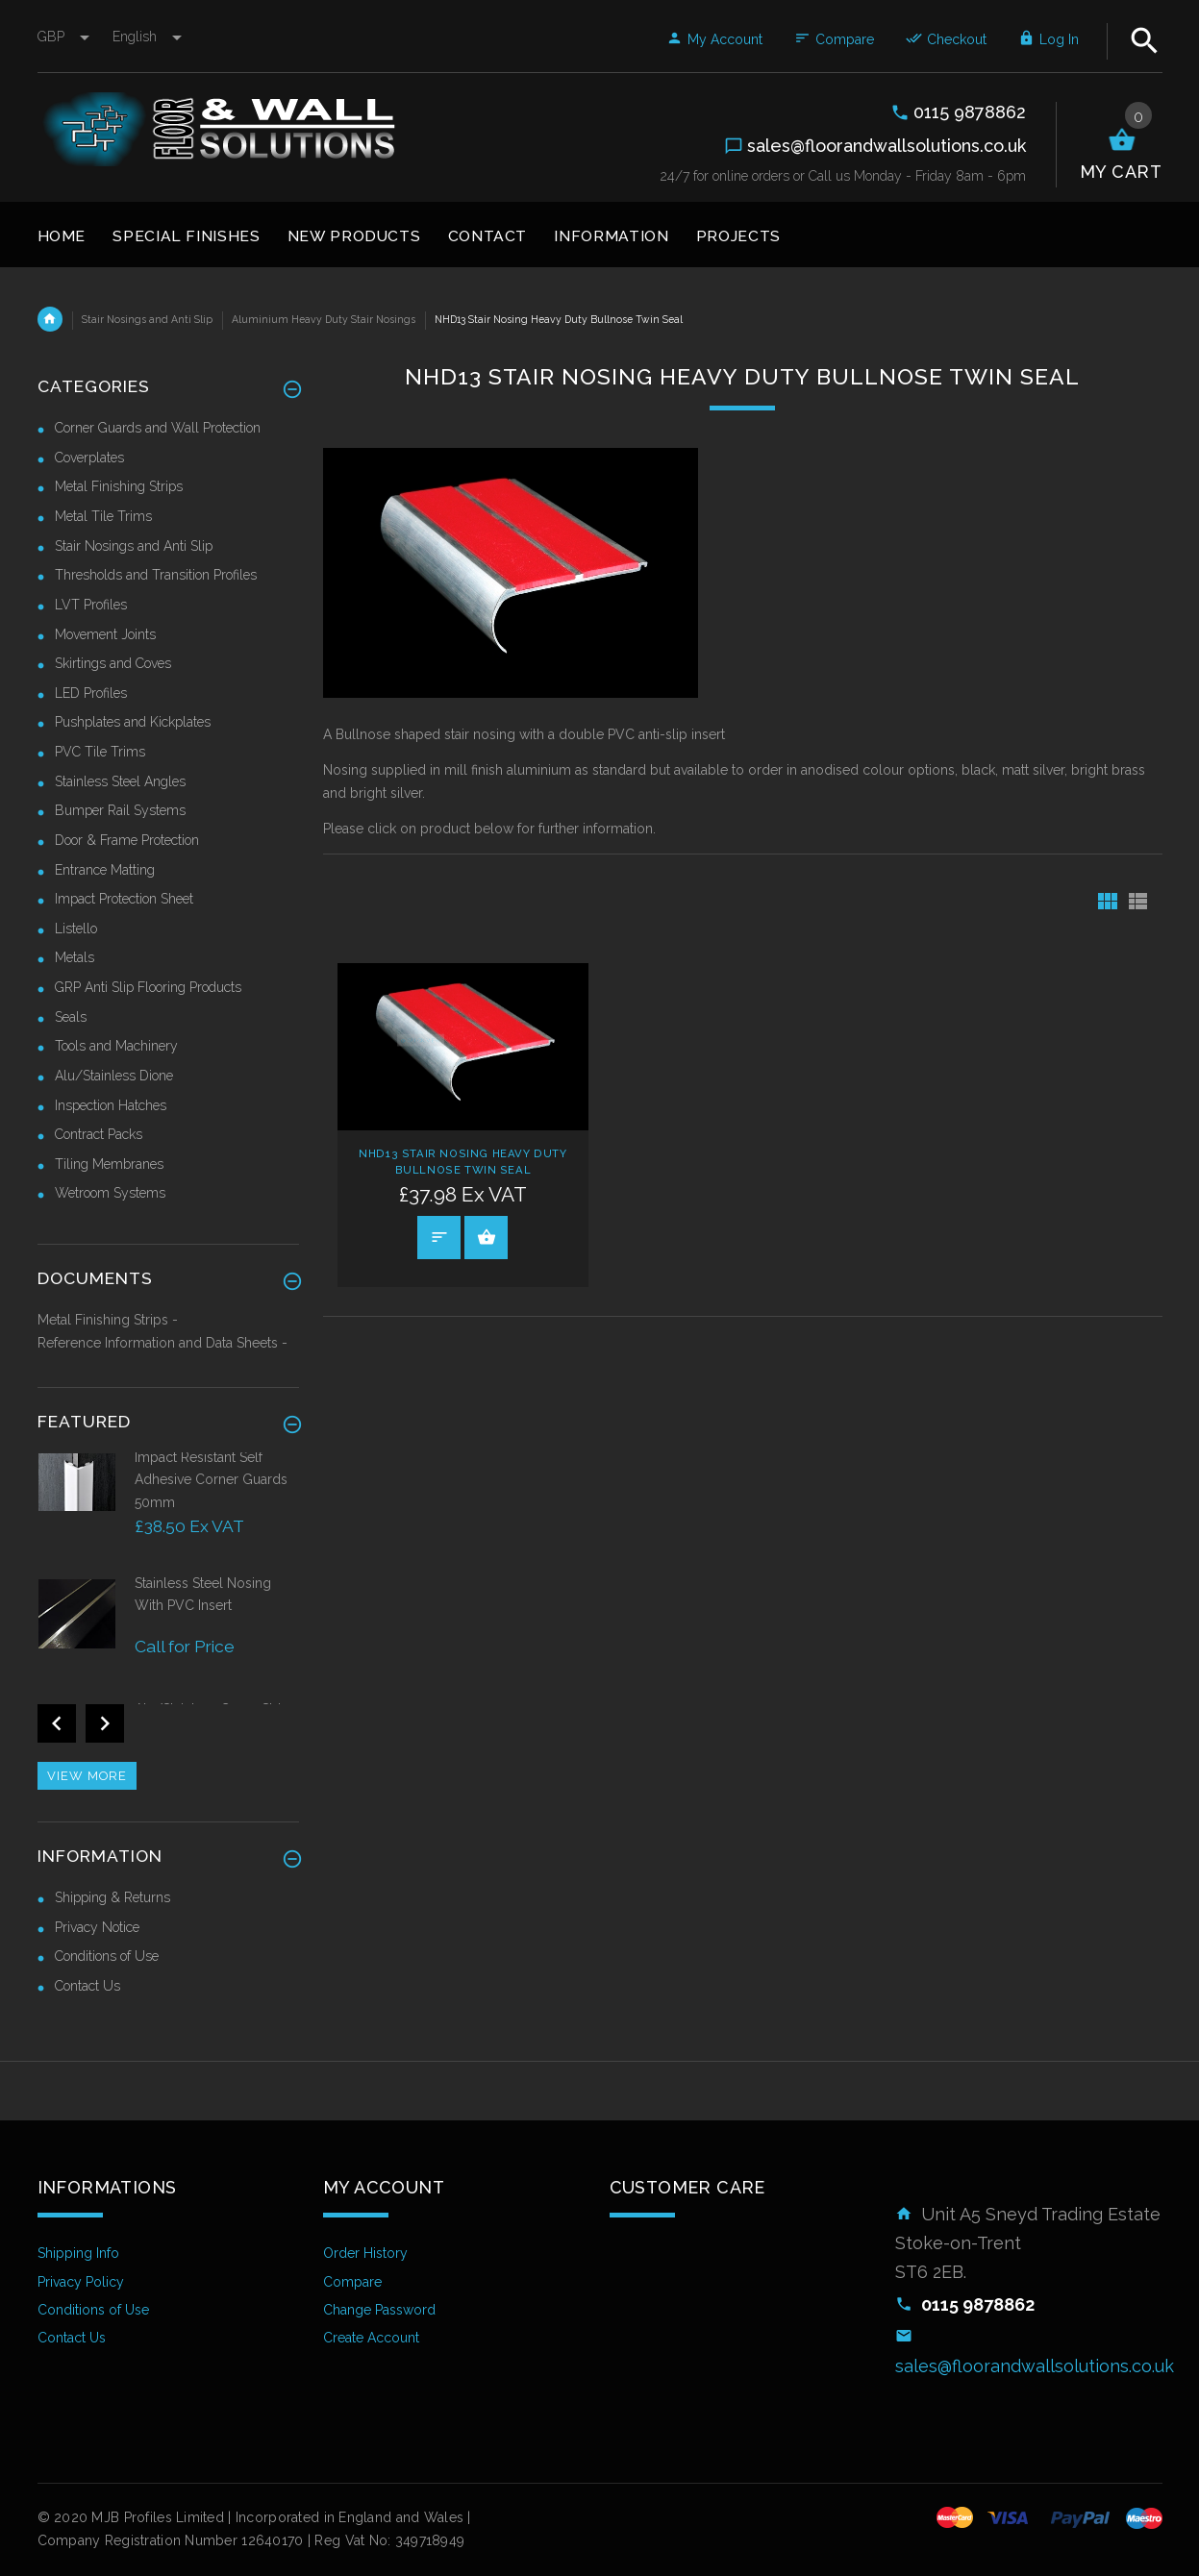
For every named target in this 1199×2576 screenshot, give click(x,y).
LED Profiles (91, 693)
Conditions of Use (107, 1956)
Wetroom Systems (110, 1193)
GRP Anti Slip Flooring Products (148, 987)
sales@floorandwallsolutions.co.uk (1034, 2366)
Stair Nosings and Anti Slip (147, 319)
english (147, 36)
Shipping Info (78, 2253)
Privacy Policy (80, 2282)
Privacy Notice (97, 1927)
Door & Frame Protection (127, 840)
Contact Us (87, 1986)
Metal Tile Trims (103, 516)
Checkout (946, 39)
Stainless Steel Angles (120, 781)
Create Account (371, 2337)
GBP (65, 36)
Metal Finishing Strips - (107, 1319)
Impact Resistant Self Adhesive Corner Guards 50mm (211, 1479)
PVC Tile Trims (100, 751)
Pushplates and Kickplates (133, 722)
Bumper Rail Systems (120, 810)
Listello (76, 928)
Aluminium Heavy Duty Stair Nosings (323, 319)
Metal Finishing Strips (119, 486)
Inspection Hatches (110, 1105)
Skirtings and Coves (113, 663)
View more (87, 1776)
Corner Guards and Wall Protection (158, 427)
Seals (71, 1017)
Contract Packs (98, 1134)
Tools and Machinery (116, 1045)
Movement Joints (105, 634)
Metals (74, 957)
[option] (168, 1510)
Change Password (379, 2309)
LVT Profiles (91, 604)
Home (49, 319)
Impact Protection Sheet (124, 898)
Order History (365, 2253)
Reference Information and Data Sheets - (162, 1342)
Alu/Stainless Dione (114, 1075)
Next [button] (105, 1723)
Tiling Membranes (109, 1164)
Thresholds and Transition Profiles (156, 574)
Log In (1048, 39)
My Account (714, 39)
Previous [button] (56, 1723)
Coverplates (89, 457)
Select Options (486, 1237)
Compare (834, 39)
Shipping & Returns (112, 1897)
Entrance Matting (105, 870)
